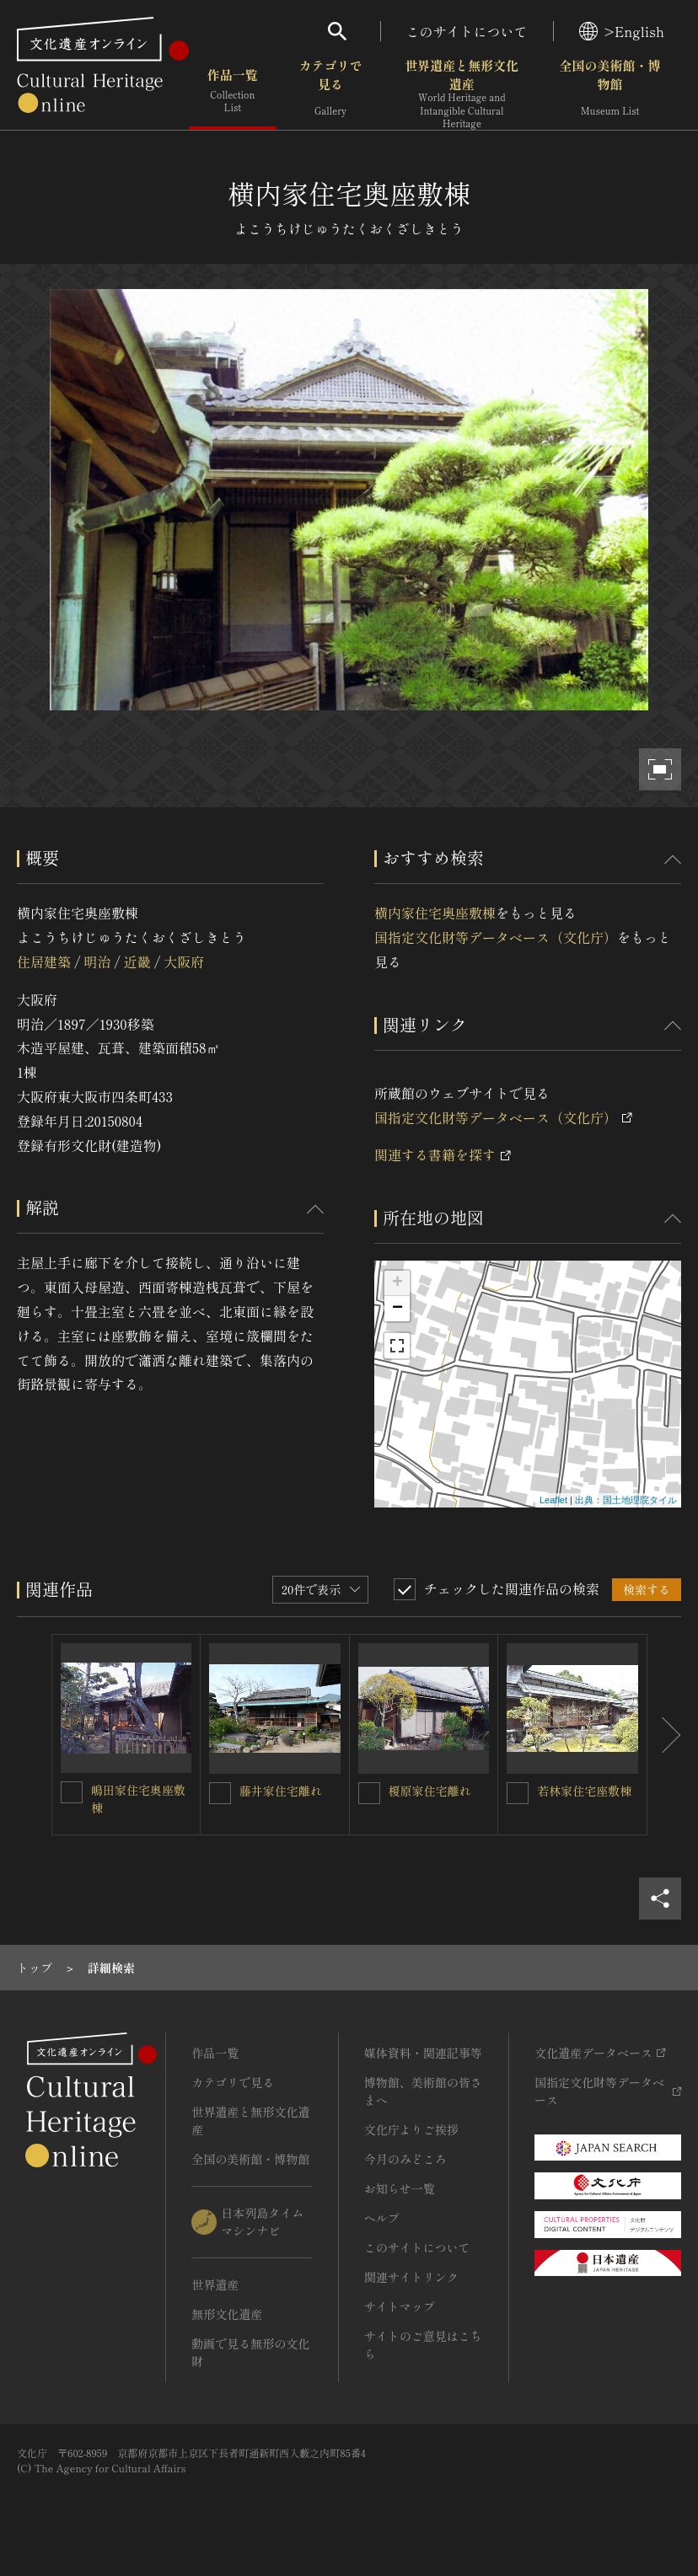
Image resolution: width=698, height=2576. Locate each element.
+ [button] (397, 1283)
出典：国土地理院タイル (626, 1500)
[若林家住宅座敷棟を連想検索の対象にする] (518, 1793)
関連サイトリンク (411, 2276)
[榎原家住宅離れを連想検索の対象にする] (369, 1793)
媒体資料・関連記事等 (423, 2052)
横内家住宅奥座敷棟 (435, 912)
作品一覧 (233, 92)
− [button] (397, 1308)
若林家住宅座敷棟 (584, 1790)
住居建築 (44, 961)
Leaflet (553, 1500)
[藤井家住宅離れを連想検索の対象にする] (220, 1793)
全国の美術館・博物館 (609, 92)
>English (621, 31)
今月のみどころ (405, 2158)
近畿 (137, 961)
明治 (96, 961)
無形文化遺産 (226, 2314)
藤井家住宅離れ (280, 1790)
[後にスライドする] (664, 1735)
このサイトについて (467, 31)
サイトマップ (399, 2306)
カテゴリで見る (330, 92)
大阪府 (184, 961)
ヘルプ (382, 2217)
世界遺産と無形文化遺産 (462, 93)
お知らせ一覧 (399, 2188)
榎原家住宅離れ (430, 1790)
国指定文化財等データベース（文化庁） (495, 937)
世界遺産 (215, 2284)
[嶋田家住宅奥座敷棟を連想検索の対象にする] (72, 1792)
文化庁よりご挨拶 (411, 2129)
